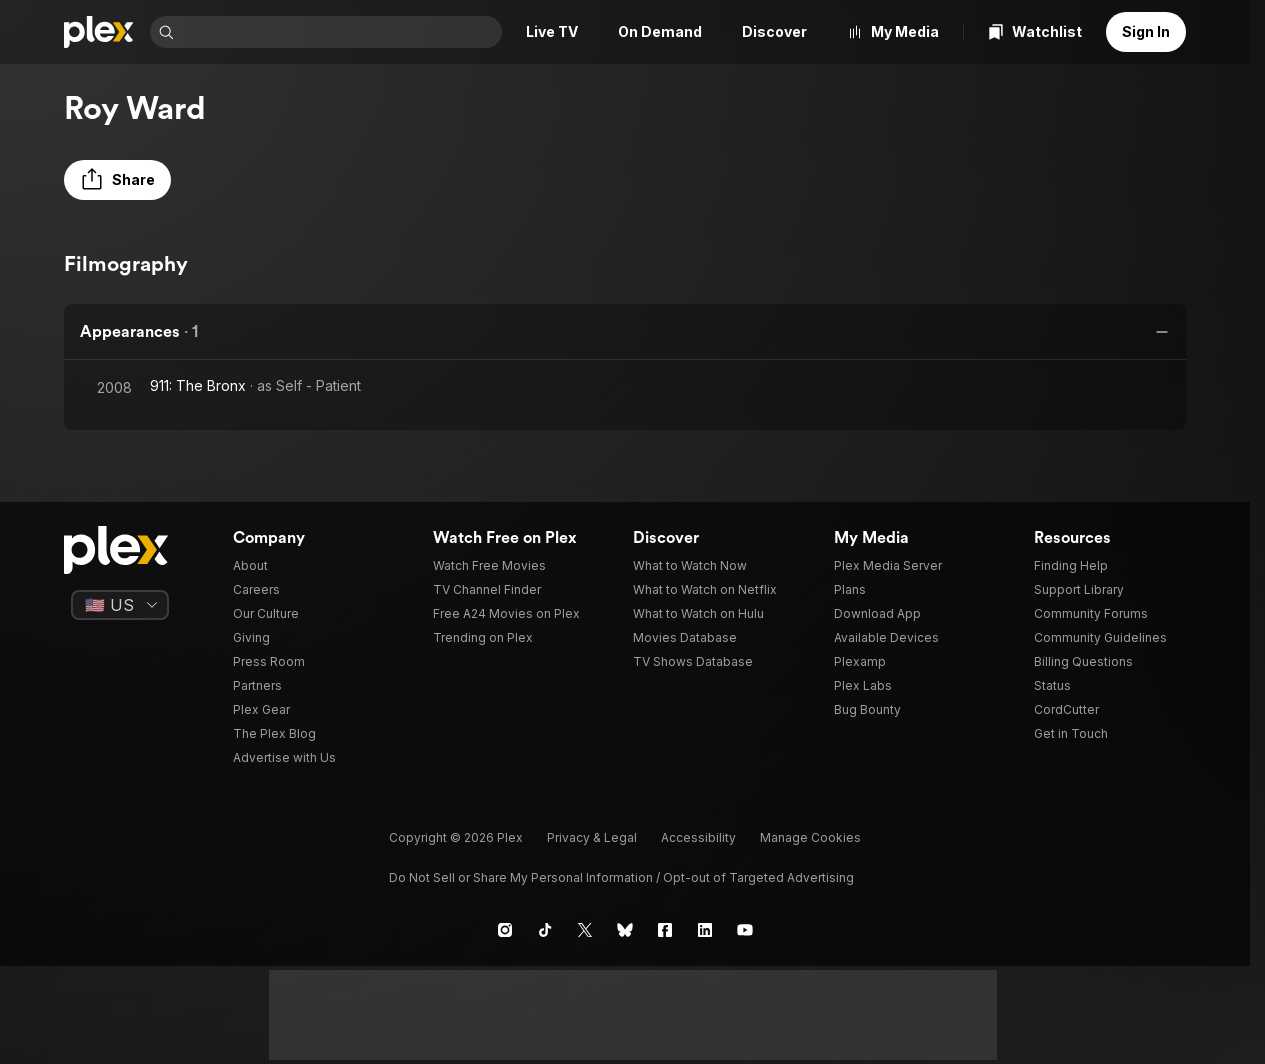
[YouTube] (745, 930)
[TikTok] (545, 930)
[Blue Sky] (625, 930)
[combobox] (340, 32)
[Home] (99, 32)
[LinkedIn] (705, 930)
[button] (117, 180)
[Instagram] (505, 930)
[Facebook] (665, 930)
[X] (585, 930)
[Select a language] (120, 605)
